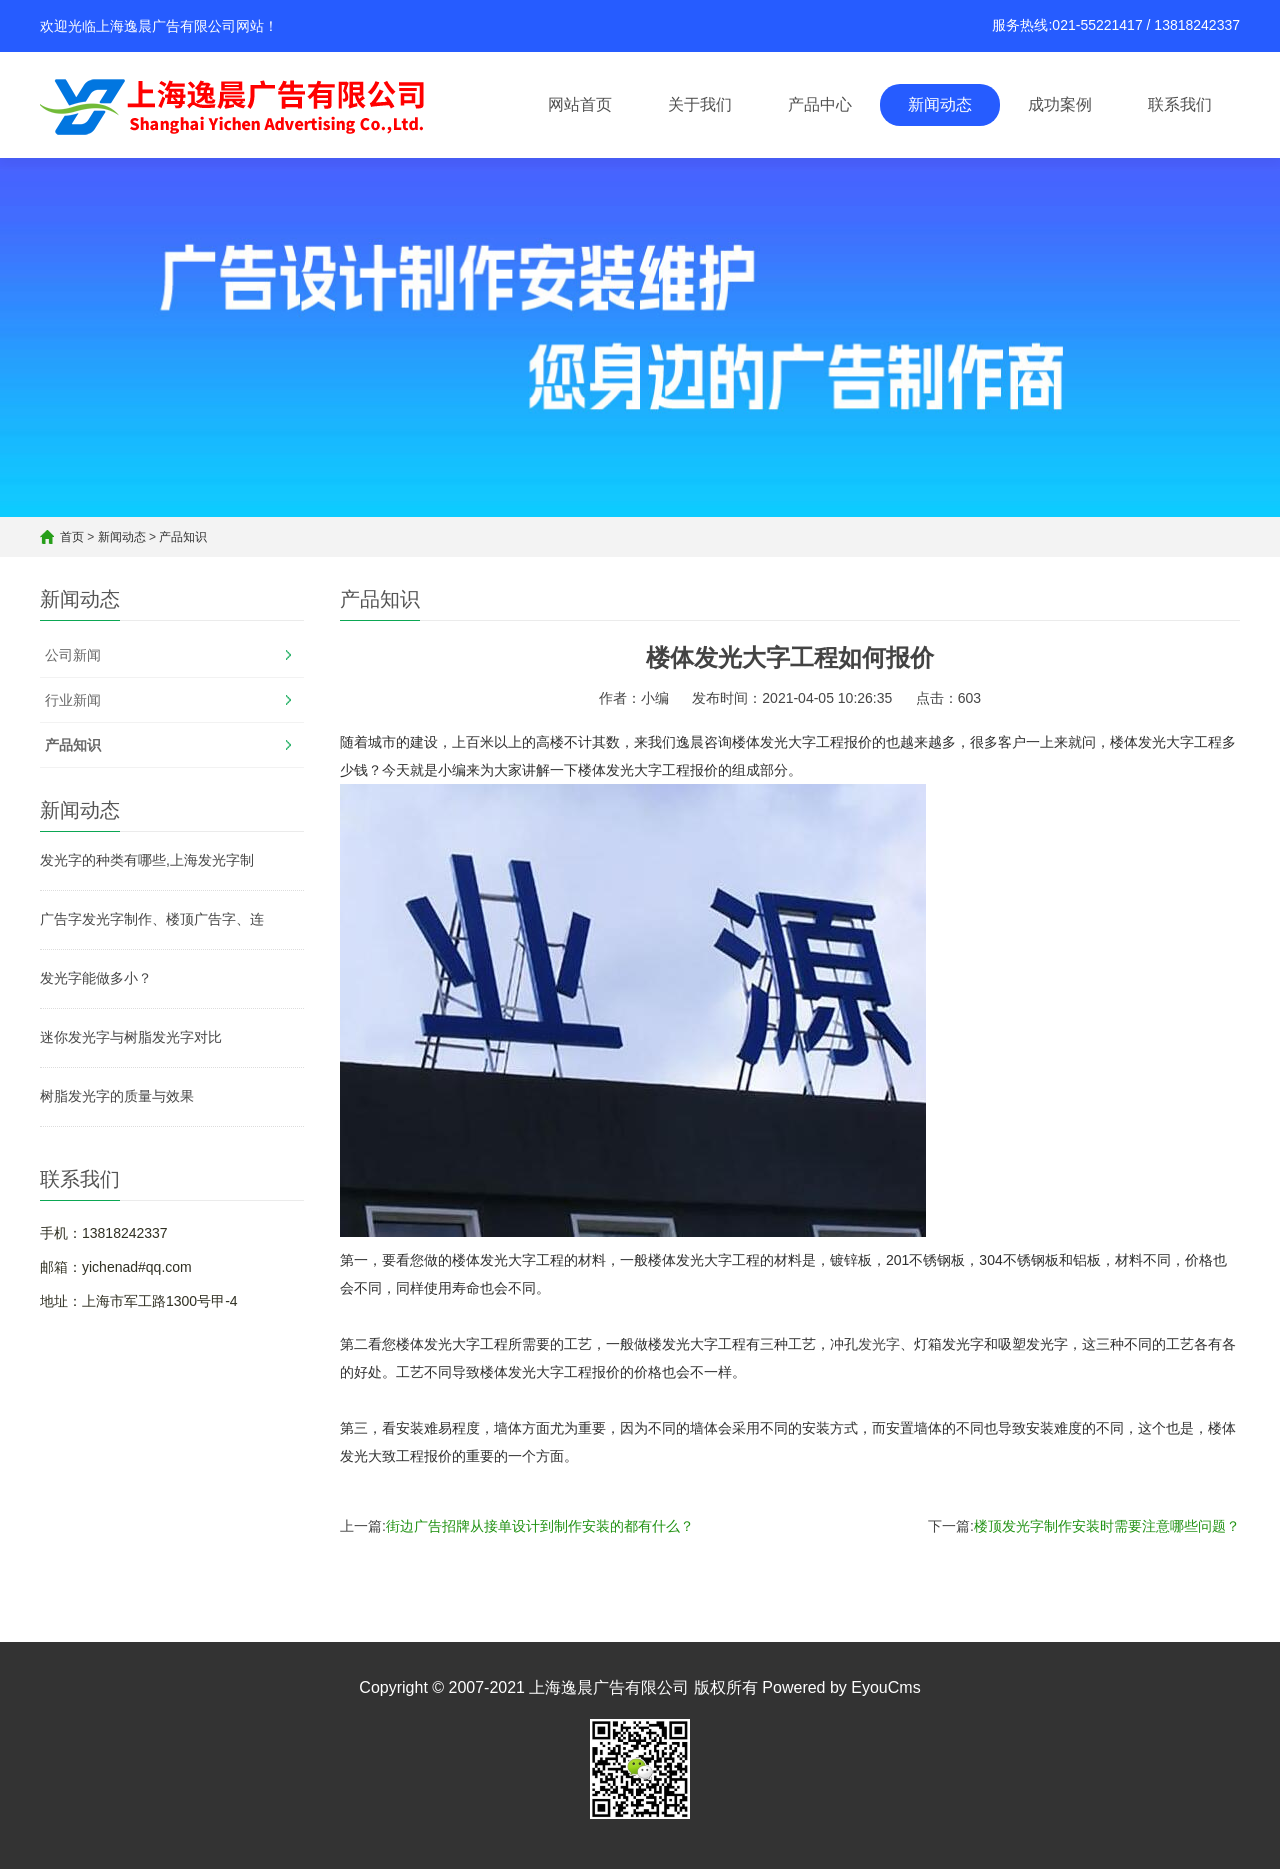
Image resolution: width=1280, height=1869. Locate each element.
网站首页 (580, 104)
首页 (72, 537)
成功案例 (1060, 104)
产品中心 (820, 104)
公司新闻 (73, 655)
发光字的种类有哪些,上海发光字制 (147, 860)
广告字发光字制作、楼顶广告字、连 (152, 919)
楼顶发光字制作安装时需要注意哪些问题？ (1107, 1526)
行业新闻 (73, 700)
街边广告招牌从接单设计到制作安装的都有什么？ (540, 1526)
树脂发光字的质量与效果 (117, 1096)
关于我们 (700, 104)
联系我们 (1180, 104)
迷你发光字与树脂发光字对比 (131, 1037)
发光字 (879, 1344)
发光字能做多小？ (96, 978)
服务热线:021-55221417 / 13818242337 (1116, 25)
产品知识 (183, 537)
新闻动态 (940, 104)
